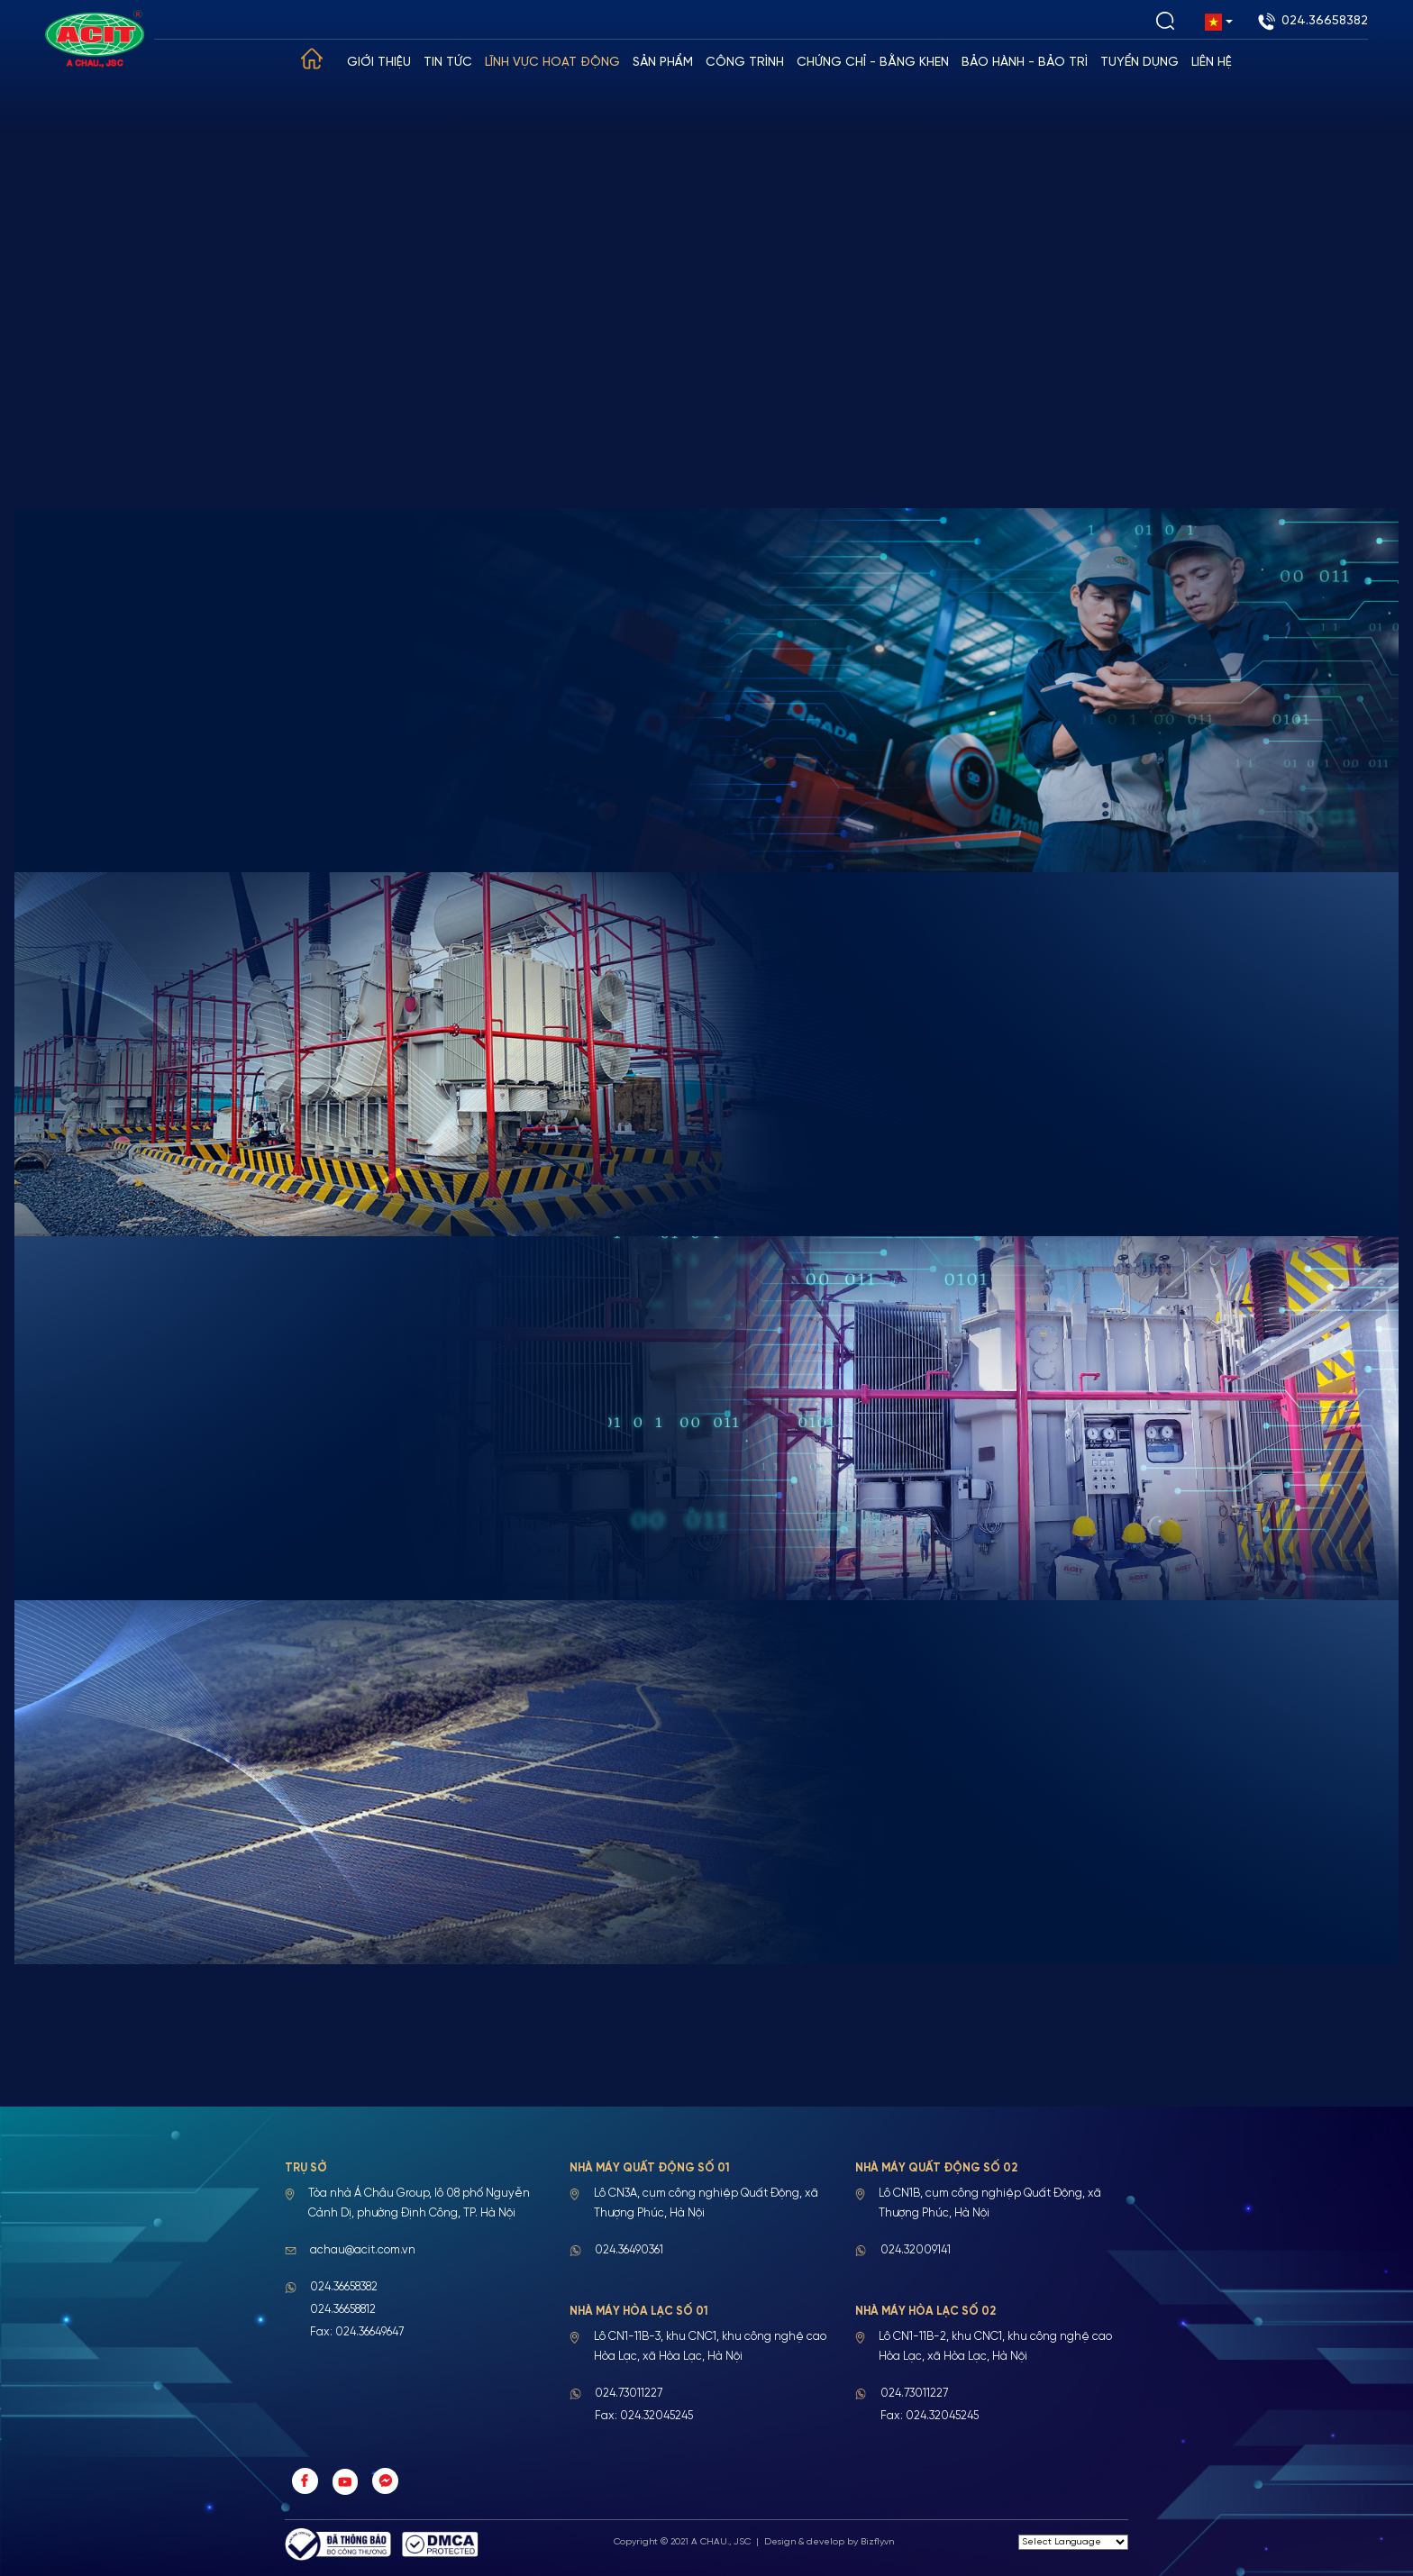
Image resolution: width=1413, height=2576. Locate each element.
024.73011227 (628, 2393)
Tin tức (448, 62)
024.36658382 (1313, 22)
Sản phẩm (664, 62)
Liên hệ (1212, 62)
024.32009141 (915, 2250)
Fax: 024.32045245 (644, 2416)
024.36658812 (343, 2310)
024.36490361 (629, 2250)
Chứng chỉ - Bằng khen (874, 62)
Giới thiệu (380, 62)
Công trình (745, 62)
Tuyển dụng (1140, 62)
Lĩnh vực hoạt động (553, 62)
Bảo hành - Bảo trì (1025, 62)
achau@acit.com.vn (362, 2250)
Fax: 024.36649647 (357, 2332)
